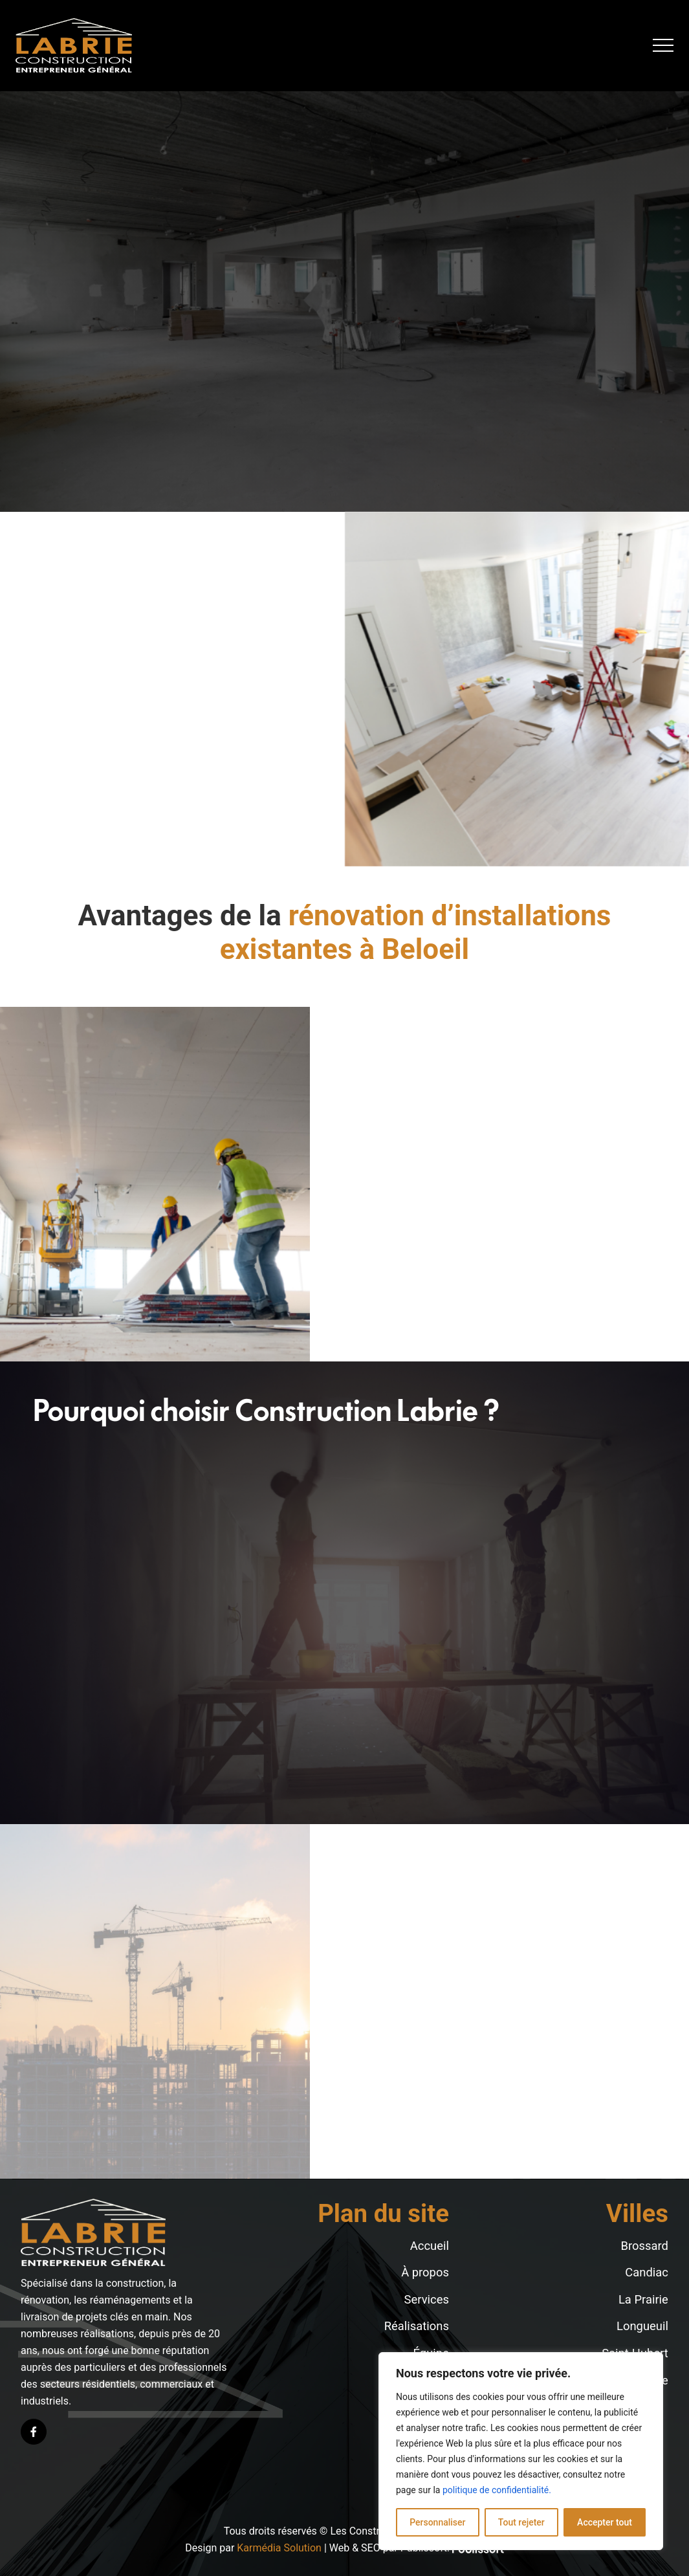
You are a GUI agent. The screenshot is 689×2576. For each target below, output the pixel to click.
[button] (663, 45)
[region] (520, 2451)
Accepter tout (604, 2522)
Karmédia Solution (279, 2548)
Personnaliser (437, 2522)
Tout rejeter (521, 2522)
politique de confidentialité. (497, 2490)
